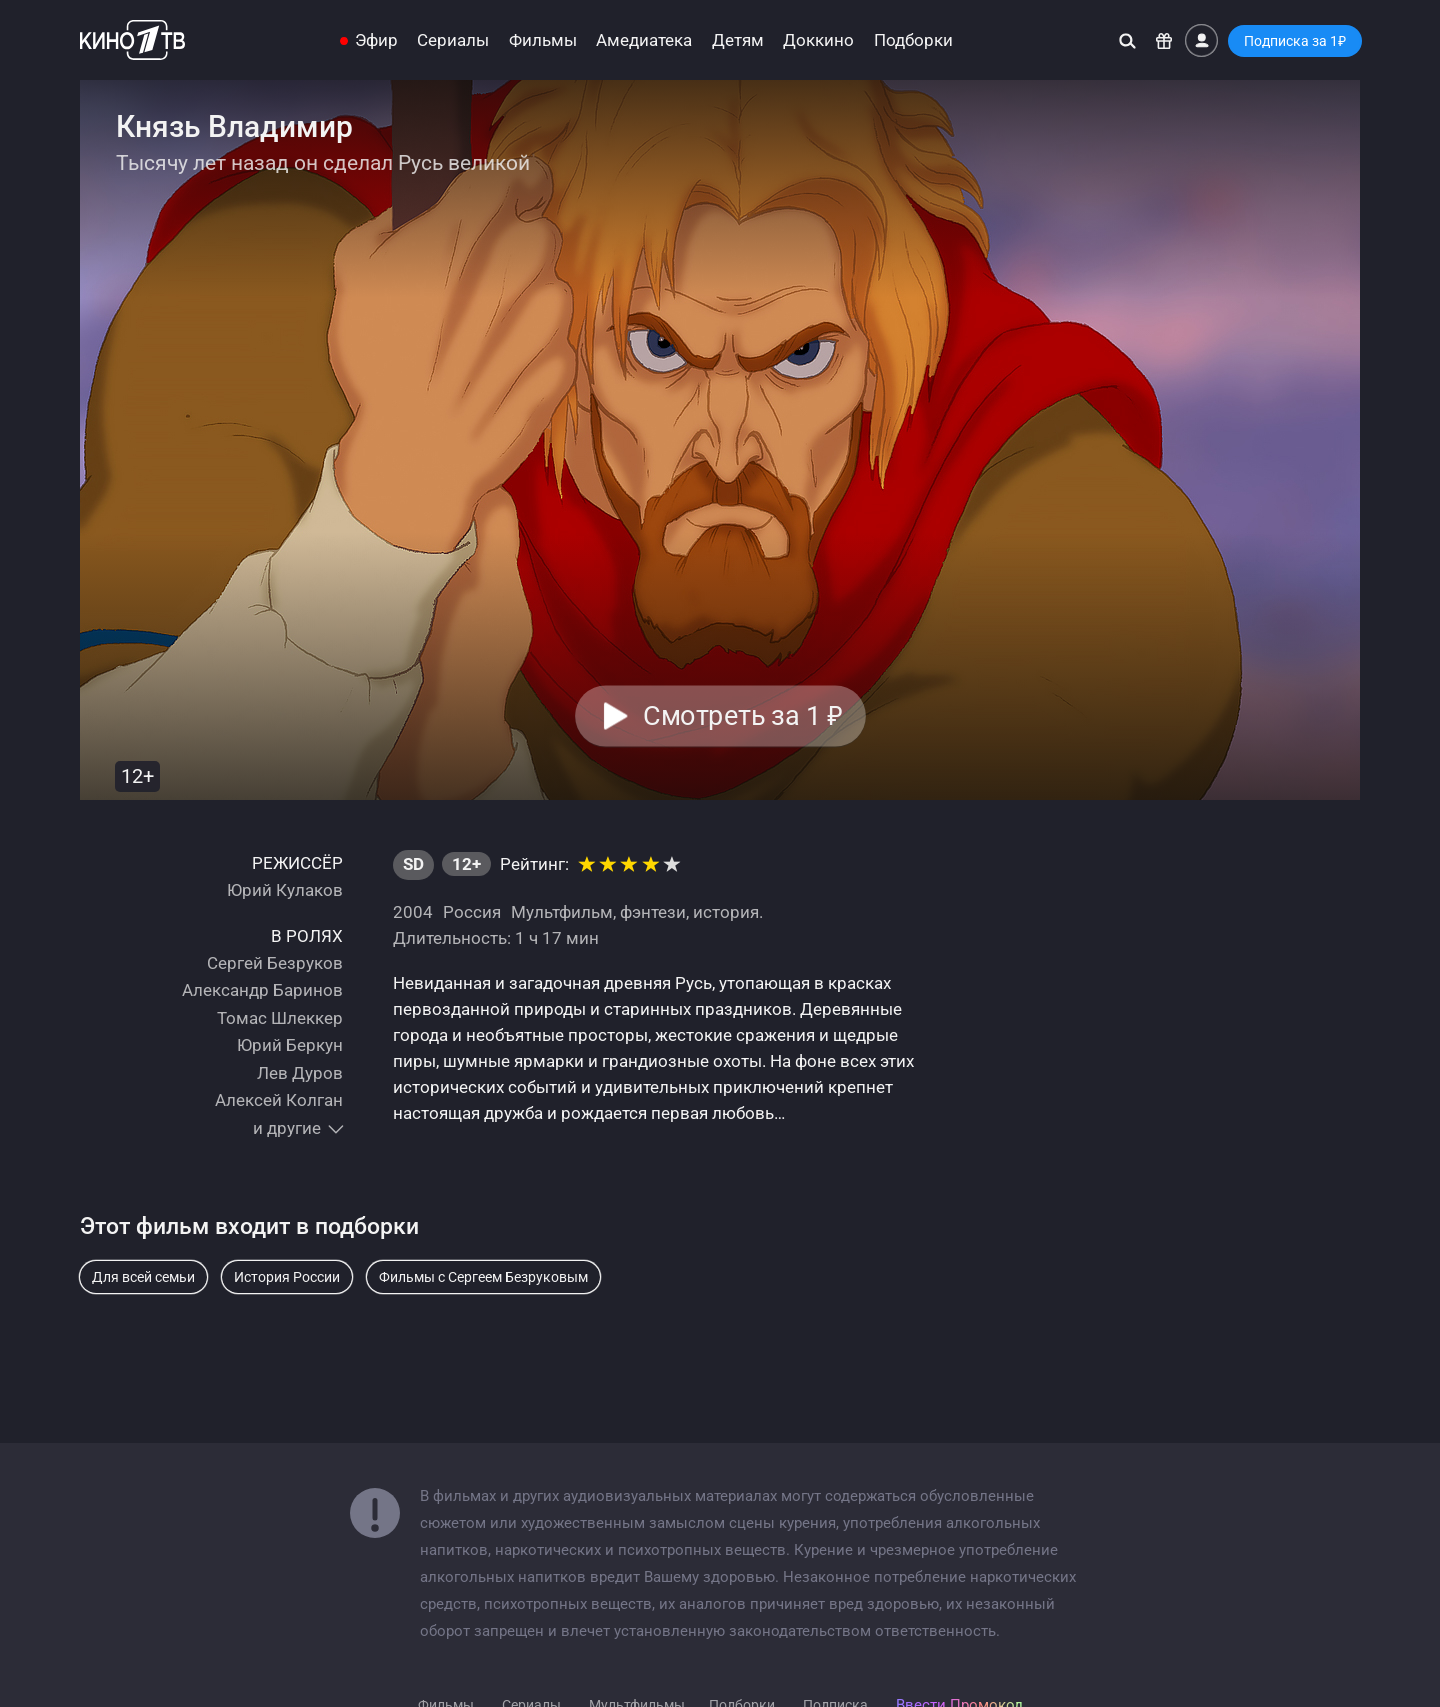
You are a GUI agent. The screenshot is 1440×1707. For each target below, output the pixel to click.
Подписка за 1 (1295, 41)
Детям (738, 40)
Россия (472, 912)
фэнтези (653, 912)
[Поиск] (1127, 40)
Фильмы (543, 40)
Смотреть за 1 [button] (742, 716)
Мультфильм (562, 912)
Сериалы (453, 40)
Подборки (913, 40)
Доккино (818, 40)
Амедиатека (644, 40)
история (726, 912)
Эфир (376, 40)
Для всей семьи (143, 1277)
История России (287, 1277)
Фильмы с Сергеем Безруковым (483, 1277)
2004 (413, 912)
